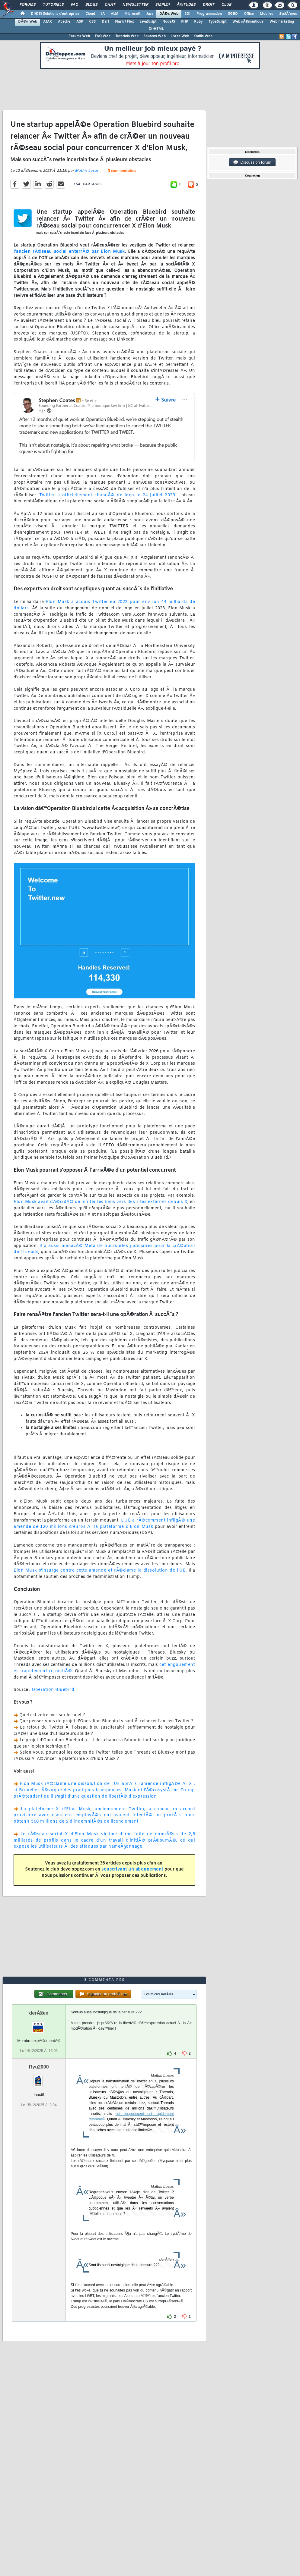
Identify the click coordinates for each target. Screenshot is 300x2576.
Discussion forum (252, 162)
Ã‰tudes (186, 4)
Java (149, 14)
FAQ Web (102, 36)
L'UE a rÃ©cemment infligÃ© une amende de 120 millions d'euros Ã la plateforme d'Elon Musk (104, 1524)
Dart (105, 22)
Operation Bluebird (53, 1690)
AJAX (47, 22)
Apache (64, 22)
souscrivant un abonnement (132, 1869)
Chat (110, 4)
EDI (187, 14)
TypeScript (217, 22)
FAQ (74, 4)
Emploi (162, 4)
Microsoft (132, 14)
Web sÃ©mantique (247, 22)
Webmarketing (282, 22)
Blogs (91, 4)
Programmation (209, 14)
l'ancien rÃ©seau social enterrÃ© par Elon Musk (69, 252)
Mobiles (266, 14)
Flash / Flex (124, 22)
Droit (208, 4)
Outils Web (203, 36)
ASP (79, 22)
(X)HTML (156, 29)
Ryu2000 (39, 2066)
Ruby (198, 22)
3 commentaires (122, 171)
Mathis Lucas (86, 170)
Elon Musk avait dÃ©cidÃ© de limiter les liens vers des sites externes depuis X (100, 1202)
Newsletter (135, 4)
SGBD (233, 14)
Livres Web (180, 36)
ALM (114, 14)
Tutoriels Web (127, 36)
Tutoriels (53, 4)
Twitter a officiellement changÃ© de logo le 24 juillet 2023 (107, 495)
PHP (184, 22)
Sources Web (154, 36)
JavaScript (148, 22)
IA (103, 14)
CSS (92, 22)
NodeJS (168, 22)
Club (226, 4)
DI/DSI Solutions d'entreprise (55, 14)
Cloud (90, 14)
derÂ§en (39, 2012)
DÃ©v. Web (168, 14)
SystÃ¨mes (288, 14)
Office (249, 14)
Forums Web (79, 36)
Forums (27, 4)
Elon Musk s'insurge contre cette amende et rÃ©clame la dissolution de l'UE (100, 1570)
